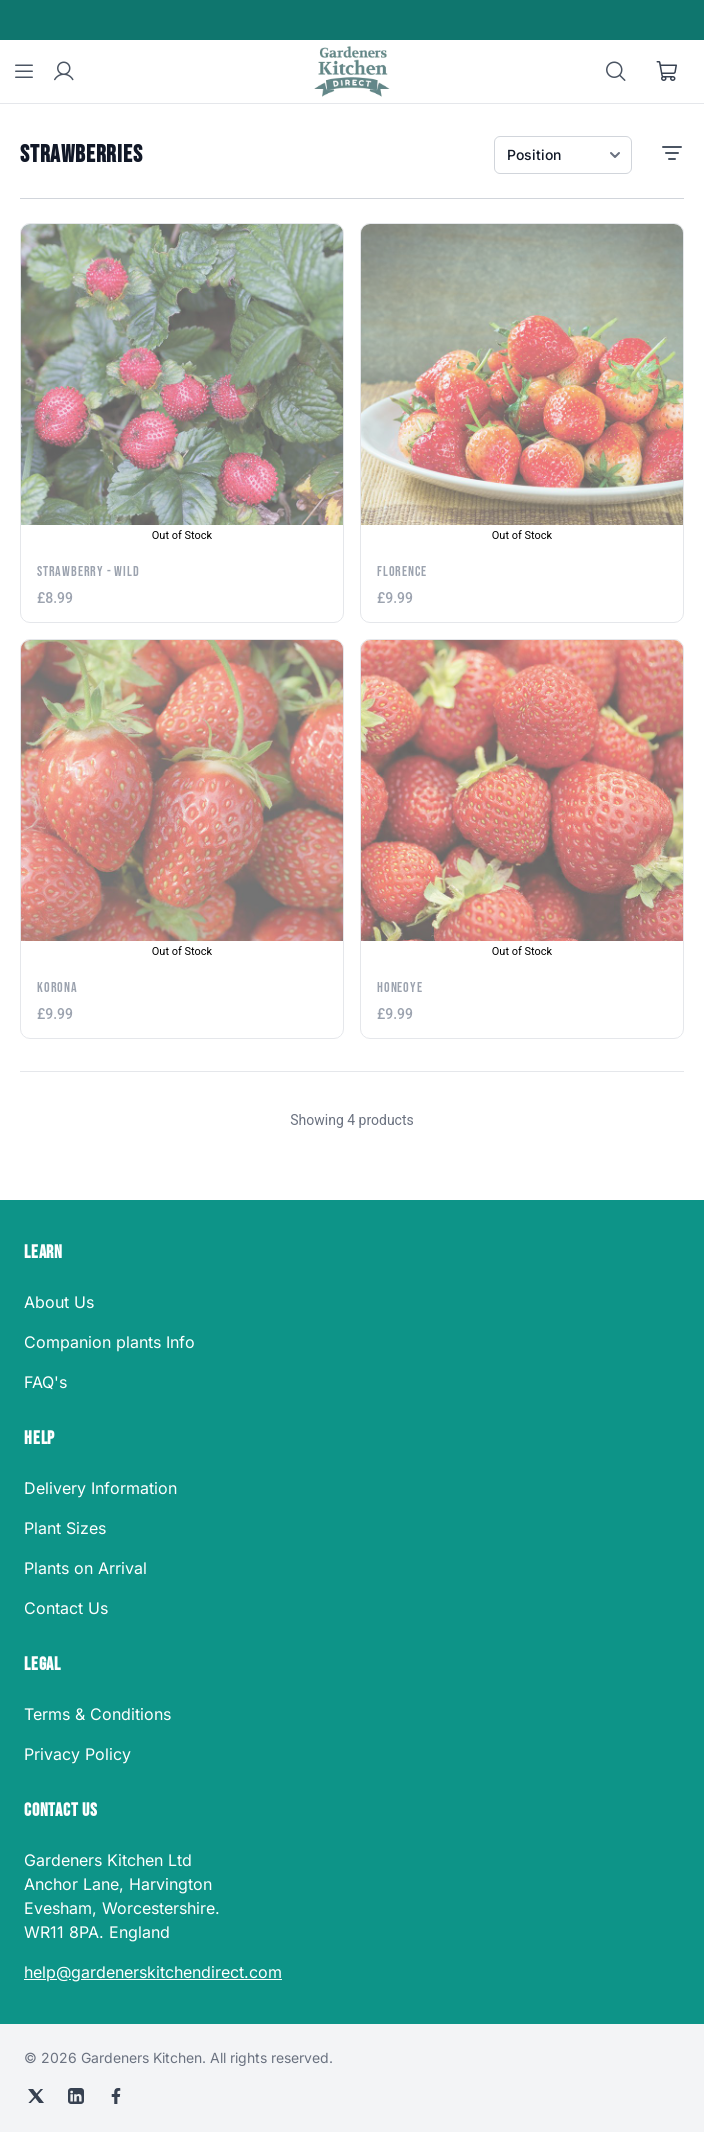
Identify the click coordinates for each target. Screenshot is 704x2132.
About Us (59, 1302)
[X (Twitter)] (36, 2096)
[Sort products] (563, 155)
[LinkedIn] (76, 2096)
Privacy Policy (77, 1754)
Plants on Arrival (85, 1568)
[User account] (64, 72)
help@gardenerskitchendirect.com (153, 1972)
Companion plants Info (109, 1342)
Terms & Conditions (97, 1714)
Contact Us (66, 1608)
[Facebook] (116, 2096)
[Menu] (24, 72)
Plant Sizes (65, 1528)
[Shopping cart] (668, 72)
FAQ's (45, 1382)
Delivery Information (100, 1488)
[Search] (616, 72)
